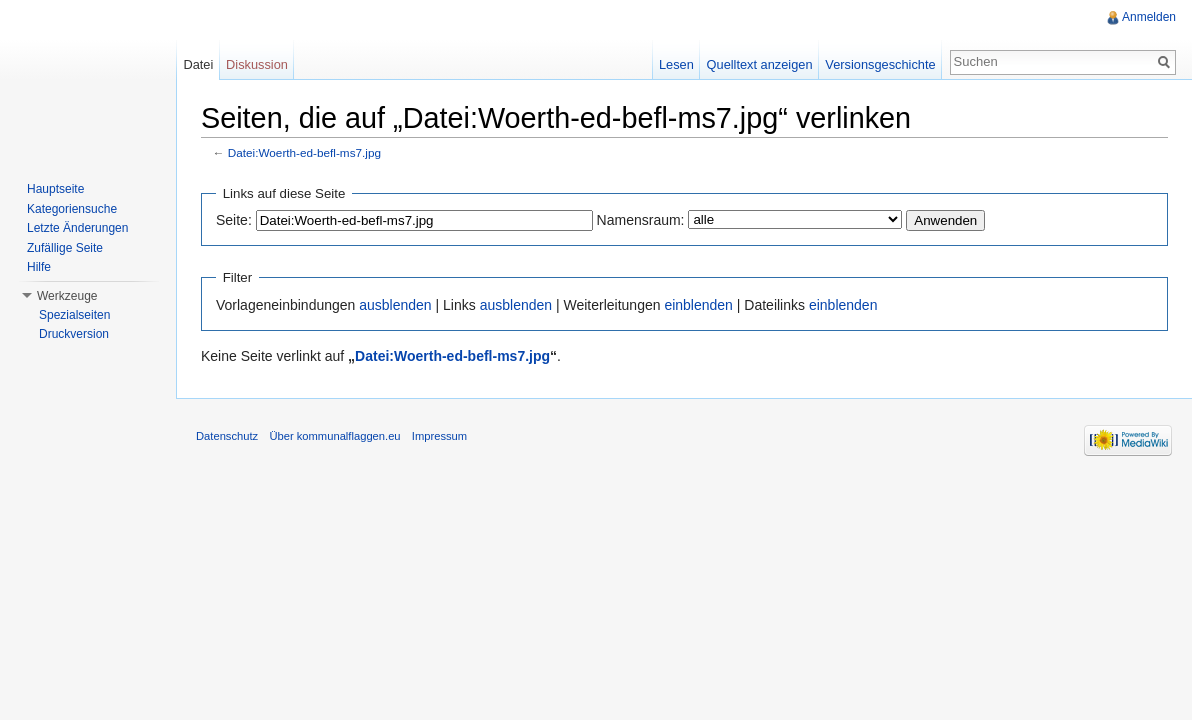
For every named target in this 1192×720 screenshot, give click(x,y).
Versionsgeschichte (880, 64)
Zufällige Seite (65, 248)
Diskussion (257, 64)
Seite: (234, 220)
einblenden (698, 305)
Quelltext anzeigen (760, 64)
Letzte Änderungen (77, 228)
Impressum (439, 436)
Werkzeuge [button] (67, 296)
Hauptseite (55, 189)
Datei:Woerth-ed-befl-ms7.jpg (304, 152)
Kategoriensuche (72, 209)
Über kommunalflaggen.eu (334, 436)
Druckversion (74, 334)
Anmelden (1149, 17)
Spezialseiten (74, 315)
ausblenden (395, 305)
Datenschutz (227, 436)
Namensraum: (641, 220)
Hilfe (39, 267)
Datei (198, 64)
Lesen (676, 64)
